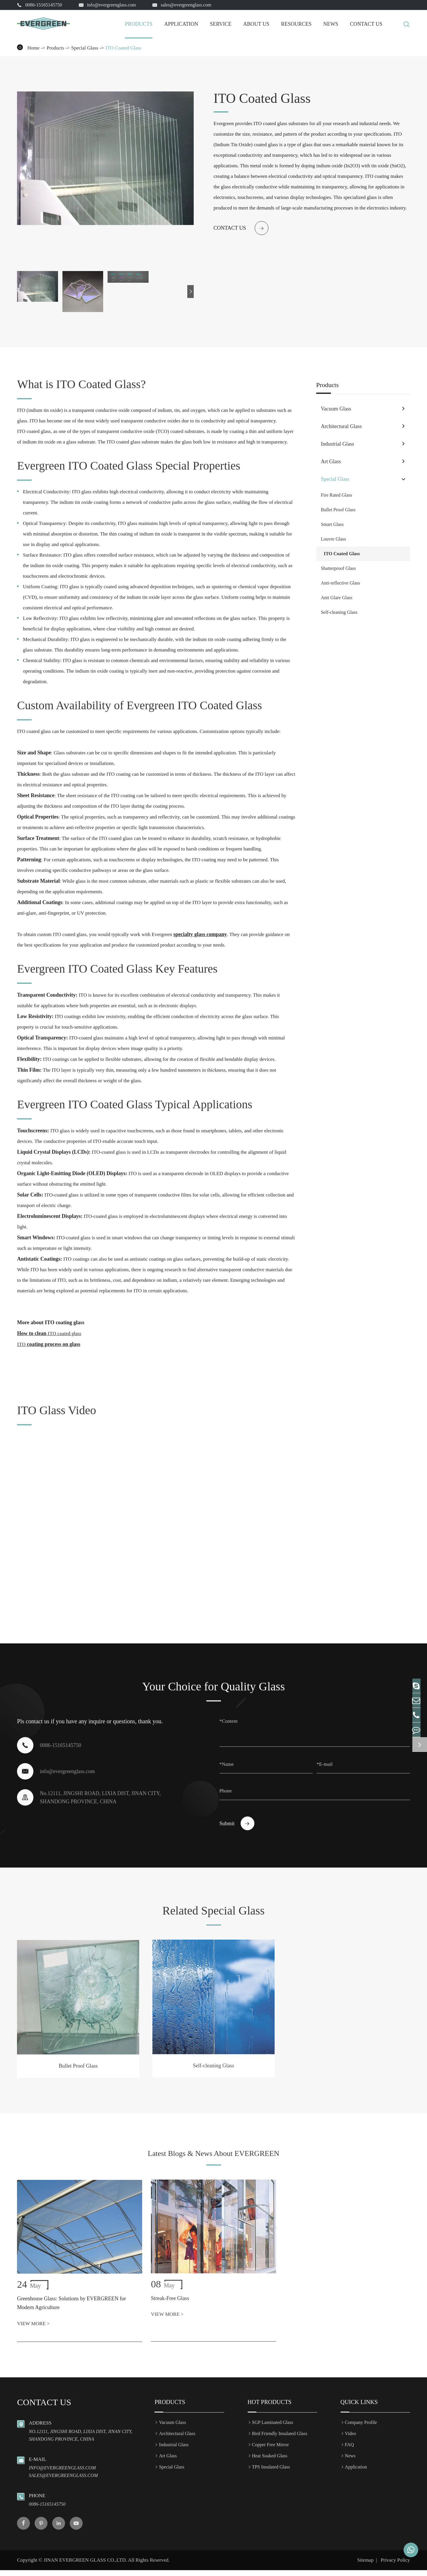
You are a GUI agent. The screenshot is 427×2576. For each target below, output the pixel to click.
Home (33, 48)
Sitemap (365, 2566)
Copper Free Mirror (270, 2450)
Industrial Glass (337, 444)
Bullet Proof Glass (338, 509)
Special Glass (84, 48)
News (330, 24)
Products (138, 24)
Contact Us (366, 24)
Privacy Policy (395, 2566)
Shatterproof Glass (338, 568)
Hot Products (270, 2408)
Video (350, 2439)
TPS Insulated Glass (271, 2472)
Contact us (241, 228)
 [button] (190, 291)
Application (181, 24)
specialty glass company (200, 928)
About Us (256, 24)
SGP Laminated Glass (272, 2428)
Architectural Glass (341, 426)
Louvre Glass (333, 538)
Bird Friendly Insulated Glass (279, 2439)
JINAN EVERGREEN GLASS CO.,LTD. (85, 2566)
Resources (296, 24)
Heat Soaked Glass (269, 2461)
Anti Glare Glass (337, 597)
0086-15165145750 (43, 4)
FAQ (349, 2450)
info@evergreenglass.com (111, 4)
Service (221, 24)
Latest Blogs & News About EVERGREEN (213, 2161)
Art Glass (331, 461)
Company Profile (361, 2428)
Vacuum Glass (336, 409)
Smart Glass (332, 524)
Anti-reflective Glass (340, 582)
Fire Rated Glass (336, 495)
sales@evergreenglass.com (186, 4)
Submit (237, 1817)
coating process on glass (48, 1338)
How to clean (49, 1327)
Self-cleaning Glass (339, 612)
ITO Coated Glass (123, 48)
